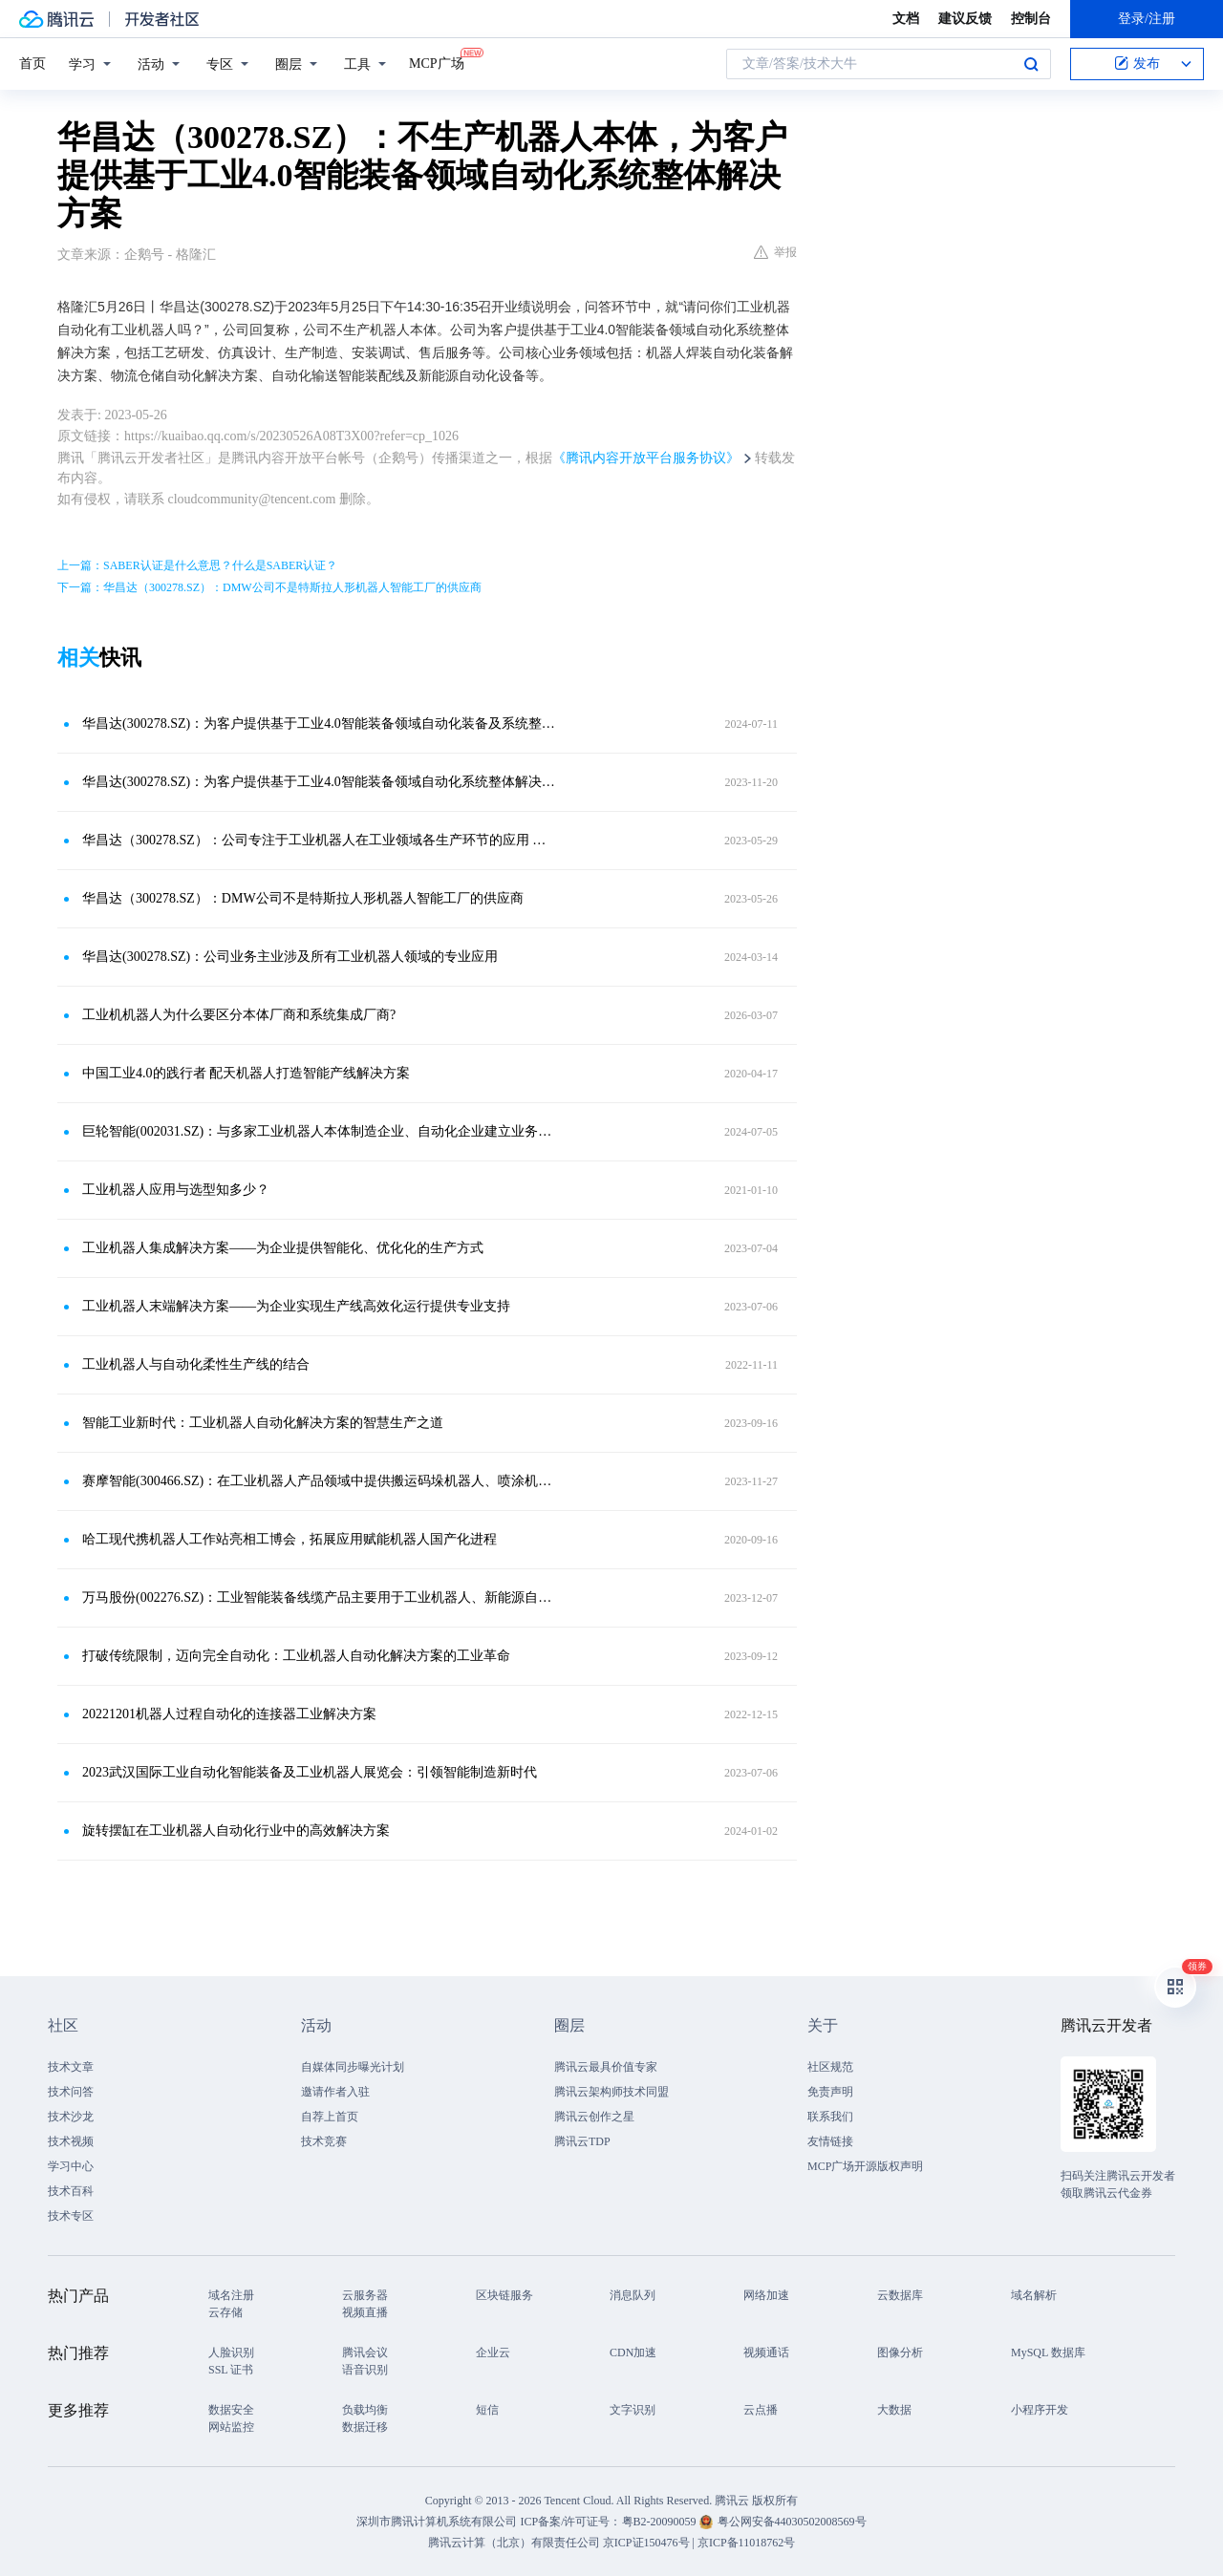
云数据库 (900, 2295)
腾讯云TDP (582, 2141)
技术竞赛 (324, 2141)
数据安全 (231, 2409)
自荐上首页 (329, 2116)
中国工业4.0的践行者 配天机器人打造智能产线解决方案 (246, 1073)
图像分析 (900, 2352)
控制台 (1031, 18)
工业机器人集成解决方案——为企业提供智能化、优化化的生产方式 (282, 1248)
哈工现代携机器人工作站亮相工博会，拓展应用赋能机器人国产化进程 (289, 1539)
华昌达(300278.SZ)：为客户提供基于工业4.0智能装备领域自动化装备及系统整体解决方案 (320, 723)
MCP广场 (436, 62)
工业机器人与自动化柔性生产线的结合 (196, 1364)
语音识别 (365, 2369)
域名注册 (231, 2295)
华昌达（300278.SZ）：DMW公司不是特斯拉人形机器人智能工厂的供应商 (303, 898)
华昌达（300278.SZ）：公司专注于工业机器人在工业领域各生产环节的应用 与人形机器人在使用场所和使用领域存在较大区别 (320, 840)
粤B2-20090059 (660, 2521)
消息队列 (632, 2295)
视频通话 (766, 2352)
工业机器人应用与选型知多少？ (175, 1189)
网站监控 (231, 2427)
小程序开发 (1039, 2409)
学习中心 (71, 2166)
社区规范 (830, 2067)
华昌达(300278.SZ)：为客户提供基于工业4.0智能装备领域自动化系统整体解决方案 (320, 782)
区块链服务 (504, 2295)
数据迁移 (365, 2427)
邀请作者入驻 (335, 2091)
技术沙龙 (71, 2116)
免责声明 (830, 2091)
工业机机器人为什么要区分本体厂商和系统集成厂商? (239, 1015)
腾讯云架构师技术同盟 (611, 2091)
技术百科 (71, 2191)
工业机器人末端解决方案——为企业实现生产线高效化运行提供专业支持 (296, 1306)
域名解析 (1034, 2295)
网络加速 (766, 2295)
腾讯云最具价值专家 (605, 2067)
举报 (775, 252)
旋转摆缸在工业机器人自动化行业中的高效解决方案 (236, 1830)
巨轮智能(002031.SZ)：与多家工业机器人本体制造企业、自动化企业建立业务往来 (320, 1131)
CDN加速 (633, 2352)
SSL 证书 (230, 2369)
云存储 (225, 2312)
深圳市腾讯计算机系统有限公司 (436, 2521)
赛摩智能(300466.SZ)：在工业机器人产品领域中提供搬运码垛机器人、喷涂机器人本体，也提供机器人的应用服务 (320, 1481)
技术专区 (71, 2216)
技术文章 (71, 2067)
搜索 (1031, 64)
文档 (905, 18)
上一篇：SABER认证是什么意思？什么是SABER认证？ (197, 565)
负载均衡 (365, 2409)
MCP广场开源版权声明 (865, 2166)
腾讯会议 (365, 2352)
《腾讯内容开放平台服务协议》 (646, 458)
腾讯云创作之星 (594, 2116)
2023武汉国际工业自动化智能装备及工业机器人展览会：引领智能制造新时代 (309, 1772)
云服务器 (365, 2295)
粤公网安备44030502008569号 (792, 2521)
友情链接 (830, 2141)
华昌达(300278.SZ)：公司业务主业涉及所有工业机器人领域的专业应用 (290, 956)
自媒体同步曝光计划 (352, 2067)
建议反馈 (965, 18)
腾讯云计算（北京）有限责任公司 (514, 2542)
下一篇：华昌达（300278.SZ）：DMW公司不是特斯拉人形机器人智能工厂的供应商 (269, 587)
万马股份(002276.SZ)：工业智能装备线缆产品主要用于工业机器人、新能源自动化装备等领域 (320, 1597)
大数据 (894, 2409)
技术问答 (71, 2091)
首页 (32, 63)
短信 (487, 2409)
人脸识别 (231, 2352)
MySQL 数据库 (1048, 2352)
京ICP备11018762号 (746, 2542)
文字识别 (632, 2409)
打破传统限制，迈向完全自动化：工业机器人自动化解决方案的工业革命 (296, 1656)
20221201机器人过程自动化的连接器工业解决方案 (229, 1714)
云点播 (760, 2409)
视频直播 (365, 2312)
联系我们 (830, 2116)
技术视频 (71, 2141)
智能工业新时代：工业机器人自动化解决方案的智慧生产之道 (262, 1423)
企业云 (493, 2352)
